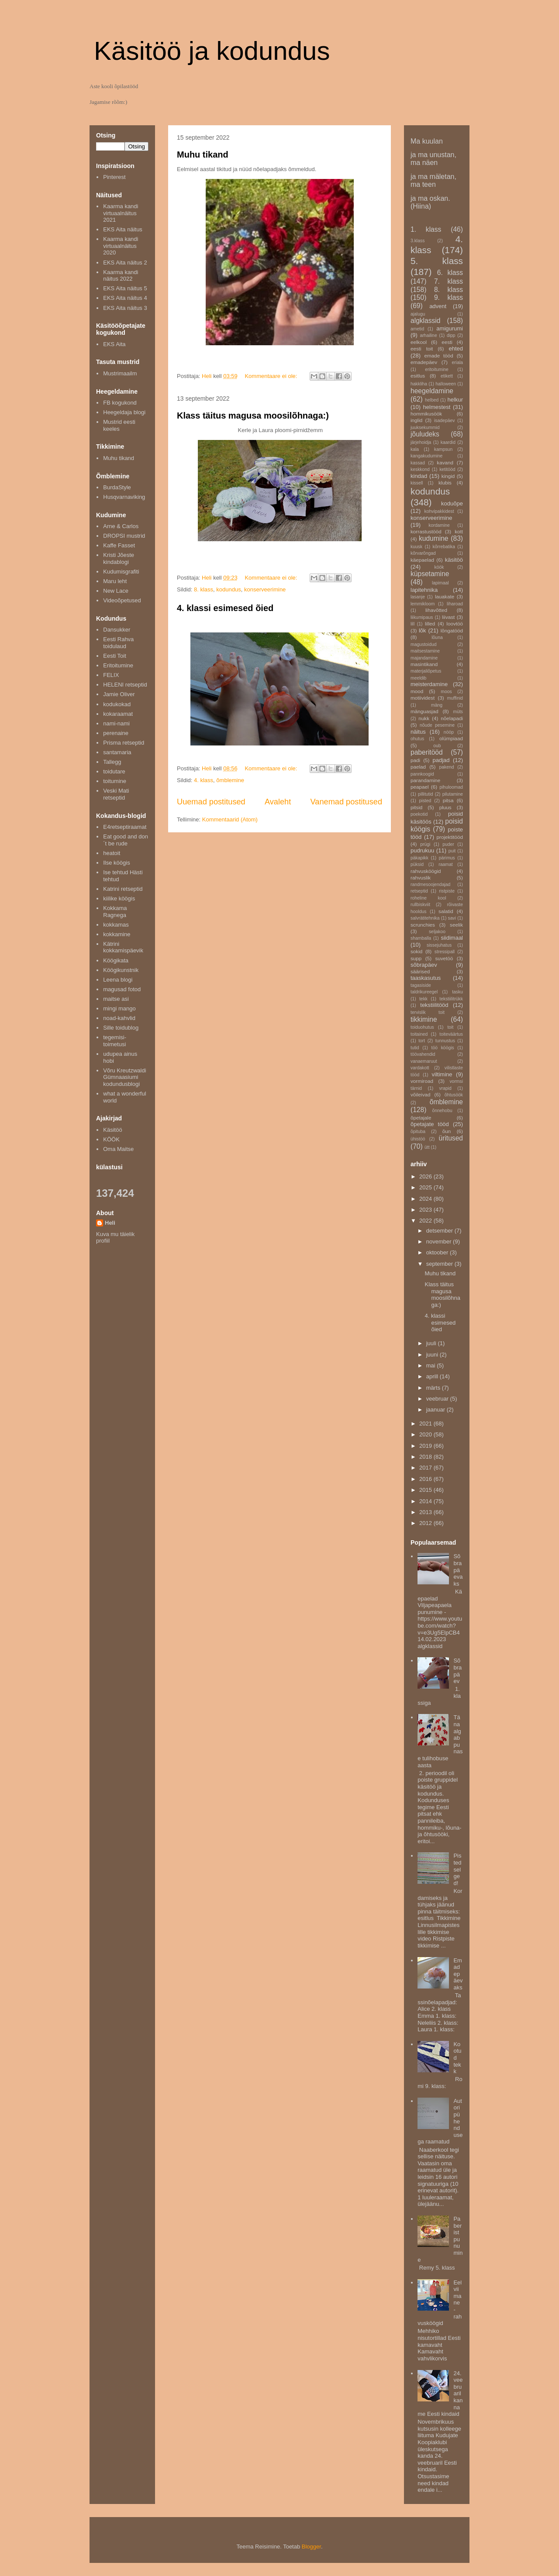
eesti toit (422, 348)
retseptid (419, 891)
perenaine (115, 733)
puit (452, 850)
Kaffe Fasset (119, 545)
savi (452, 918)
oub (437, 745)
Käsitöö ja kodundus (212, 50)
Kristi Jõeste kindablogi (118, 558)
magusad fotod (122, 989)
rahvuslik (421, 877)
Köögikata (115, 960)
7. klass (448, 281)
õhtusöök (454, 1094)
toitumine (114, 781)
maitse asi (116, 999)
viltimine (442, 1074)
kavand (445, 462)
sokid (416, 951)
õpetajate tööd (430, 1124)
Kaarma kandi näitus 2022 (120, 275)
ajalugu (418, 314)
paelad (418, 766)
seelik (456, 924)
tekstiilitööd (434, 1005)
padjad (440, 760)
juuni (433, 1354)
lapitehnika (424, 590)
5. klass (437, 261)
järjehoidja (421, 442)
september (440, 1264)
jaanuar (436, 1409)
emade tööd (438, 355)
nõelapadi (452, 718)
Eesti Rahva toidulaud (118, 642)
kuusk (416, 546)
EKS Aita (114, 344)
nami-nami (116, 723)
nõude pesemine (437, 725)
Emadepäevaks (457, 1974)
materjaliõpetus (426, 671)
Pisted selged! (457, 1869)
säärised (420, 971)
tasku (457, 991)
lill (412, 624)
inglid (416, 420)
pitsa (448, 800)
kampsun (443, 449)
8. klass (203, 589)
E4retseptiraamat (124, 827)
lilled (430, 623)
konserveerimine (265, 589)
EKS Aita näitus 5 (125, 288)
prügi (425, 844)
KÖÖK (111, 1139)
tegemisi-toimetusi (114, 1041)
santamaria (117, 752)
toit (450, 1027)
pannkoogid (422, 774)
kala (415, 449)
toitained (419, 1034)
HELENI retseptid (125, 684)
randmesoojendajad (430, 884)
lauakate (444, 596)
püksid (417, 864)
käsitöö (454, 559)
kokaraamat (118, 714)
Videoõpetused (122, 600)
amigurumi (449, 328)
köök (439, 567)
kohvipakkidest (439, 511)
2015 (426, 1490)
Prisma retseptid (123, 742)
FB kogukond (120, 402)
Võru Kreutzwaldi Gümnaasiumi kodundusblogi (124, 1077)
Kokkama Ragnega (115, 911)
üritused (451, 1138)
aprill (433, 1376)
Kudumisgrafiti (121, 571)
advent (437, 306)
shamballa (421, 938)
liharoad (455, 603)
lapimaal (440, 582)
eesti (447, 342)
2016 (426, 1479)
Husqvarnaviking (124, 497)
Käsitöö (112, 1130)
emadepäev (424, 362)
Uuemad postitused (211, 801)
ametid (417, 328)
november (439, 1241)
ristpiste (447, 891)
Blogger (311, 2546)
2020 (426, 1434)
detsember (440, 1230)
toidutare (114, 771)
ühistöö (418, 1139)
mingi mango (119, 1008)
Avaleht (278, 801)
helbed (431, 400)
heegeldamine (432, 391)
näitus (418, 731)
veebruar (438, 1398)
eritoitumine (437, 369)
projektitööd (450, 837)
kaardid (448, 442)
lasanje (418, 596)
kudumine (434, 538)
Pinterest (114, 177)
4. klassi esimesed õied (225, 608)
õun (446, 1131)
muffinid (455, 698)
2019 (426, 1446)
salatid (445, 911)
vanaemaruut (424, 1061)
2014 (426, 1501)
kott (459, 531)
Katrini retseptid (122, 889)
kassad (418, 462)
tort (421, 1040)
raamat (445, 864)
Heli (110, 1222)
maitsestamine (425, 651)
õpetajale (421, 1117)
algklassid (425, 320)
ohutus (417, 738)
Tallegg (112, 762)
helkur (455, 399)
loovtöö (454, 623)
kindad (419, 476)
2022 (426, 1220)
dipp (451, 335)
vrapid (445, 1088)
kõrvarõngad (423, 553)
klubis (445, 482)
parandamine (425, 780)
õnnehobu (442, 1110)
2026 (426, 1176)
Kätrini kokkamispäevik (123, 947)
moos (446, 691)
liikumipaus (422, 617)
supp (416, 958)
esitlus (418, 375)
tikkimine (424, 1019)
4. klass (203, 780)
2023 (426, 1209)
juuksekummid (425, 427)
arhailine (428, 335)
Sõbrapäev (457, 1670)
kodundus (228, 589)
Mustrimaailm (120, 373)
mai (431, 1365)
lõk (422, 630)
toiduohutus (422, 1027)
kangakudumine (426, 455)
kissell (417, 483)
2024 (426, 1198)
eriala (457, 362)
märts (434, 1387)
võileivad (420, 1094)
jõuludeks (425, 434)
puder (448, 844)
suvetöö (444, 958)
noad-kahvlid (119, 1018)
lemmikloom (423, 603)
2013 (426, 1512)
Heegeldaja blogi (124, 412)
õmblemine (230, 780)
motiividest (423, 698)
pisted (425, 800)
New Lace (115, 590)
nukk (423, 718)
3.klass (417, 240)
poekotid (419, 814)
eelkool (419, 342)
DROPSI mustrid (124, 535)
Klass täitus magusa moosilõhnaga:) (253, 415)
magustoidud (424, 644)
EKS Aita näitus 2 (125, 262)
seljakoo (437, 931)
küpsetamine (430, 573)
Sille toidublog (120, 1027)
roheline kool (428, 898)
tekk (423, 998)
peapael (420, 787)
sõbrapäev (424, 965)
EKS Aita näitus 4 (125, 298)
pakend (446, 767)
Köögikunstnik (120, 970)
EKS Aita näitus (122, 229)
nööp (449, 732)
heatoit (111, 853)
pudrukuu (422, 850)
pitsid (416, 807)
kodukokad (117, 704)
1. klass (426, 229)
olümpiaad (451, 738)
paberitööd (427, 752)
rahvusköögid (426, 871)
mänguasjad (424, 711)
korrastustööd (426, 531)
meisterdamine (429, 684)
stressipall (445, 951)
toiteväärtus (451, 1034)
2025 (426, 1187)
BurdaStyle (117, 487)
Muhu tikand (202, 154)
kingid (448, 476)
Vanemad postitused (346, 801)
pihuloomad (451, 787)
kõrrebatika (444, 546)
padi (415, 760)
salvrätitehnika (425, 918)
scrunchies (423, 924)
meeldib (418, 678)
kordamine (439, 525)
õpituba (418, 1131)
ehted (456, 348)
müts (458, 711)
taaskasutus (426, 978)
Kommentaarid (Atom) (230, 819)
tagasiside (421, 985)
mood (417, 691)
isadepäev (444, 420)
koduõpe (452, 503)
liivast (448, 617)
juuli (432, 1343)
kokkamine (116, 934)
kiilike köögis (119, 898)
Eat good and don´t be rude (125, 840)
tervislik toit (428, 1012)
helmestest (437, 407)
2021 (426, 1423)
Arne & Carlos (120, 526)
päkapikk (419, 857)
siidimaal (452, 937)
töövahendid (423, 1054)
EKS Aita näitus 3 (125, 308)
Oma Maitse (118, 1149)
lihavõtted (436, 610)
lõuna (436, 637)
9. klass (448, 297)
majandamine (424, 658)
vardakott (420, 1067)
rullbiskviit (420, 904)
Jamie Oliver (119, 694)
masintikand (424, 664)
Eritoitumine (118, 665)
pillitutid (425, 794)
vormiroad (422, 1081)
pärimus (447, 857)
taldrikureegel (424, 991)
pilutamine (452, 794)
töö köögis (442, 1047)
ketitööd (447, 469)
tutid (415, 1047)
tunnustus (445, 1040)
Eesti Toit (114, 656)
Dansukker (116, 629)
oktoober (438, 1252)
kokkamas (116, 924)
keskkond (420, 469)
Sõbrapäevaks (457, 1570)
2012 (426, 1523)
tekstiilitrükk (451, 998)
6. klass (450, 272)
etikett (447, 376)
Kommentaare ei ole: (272, 376)
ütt (427, 1147)
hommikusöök (426, 413)
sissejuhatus (439, 945)
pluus (445, 807)
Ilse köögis (116, 862)
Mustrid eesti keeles (119, 425)
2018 (426, 1456)
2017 (426, 1467)
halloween (445, 383)
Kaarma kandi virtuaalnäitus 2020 (120, 246)
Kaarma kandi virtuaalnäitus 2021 (120, 213)
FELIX (111, 675)
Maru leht (115, 581)
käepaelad (422, 560)
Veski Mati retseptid (116, 794)
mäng (436, 705)
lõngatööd (452, 630)
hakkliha (419, 383)
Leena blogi (117, 979)
